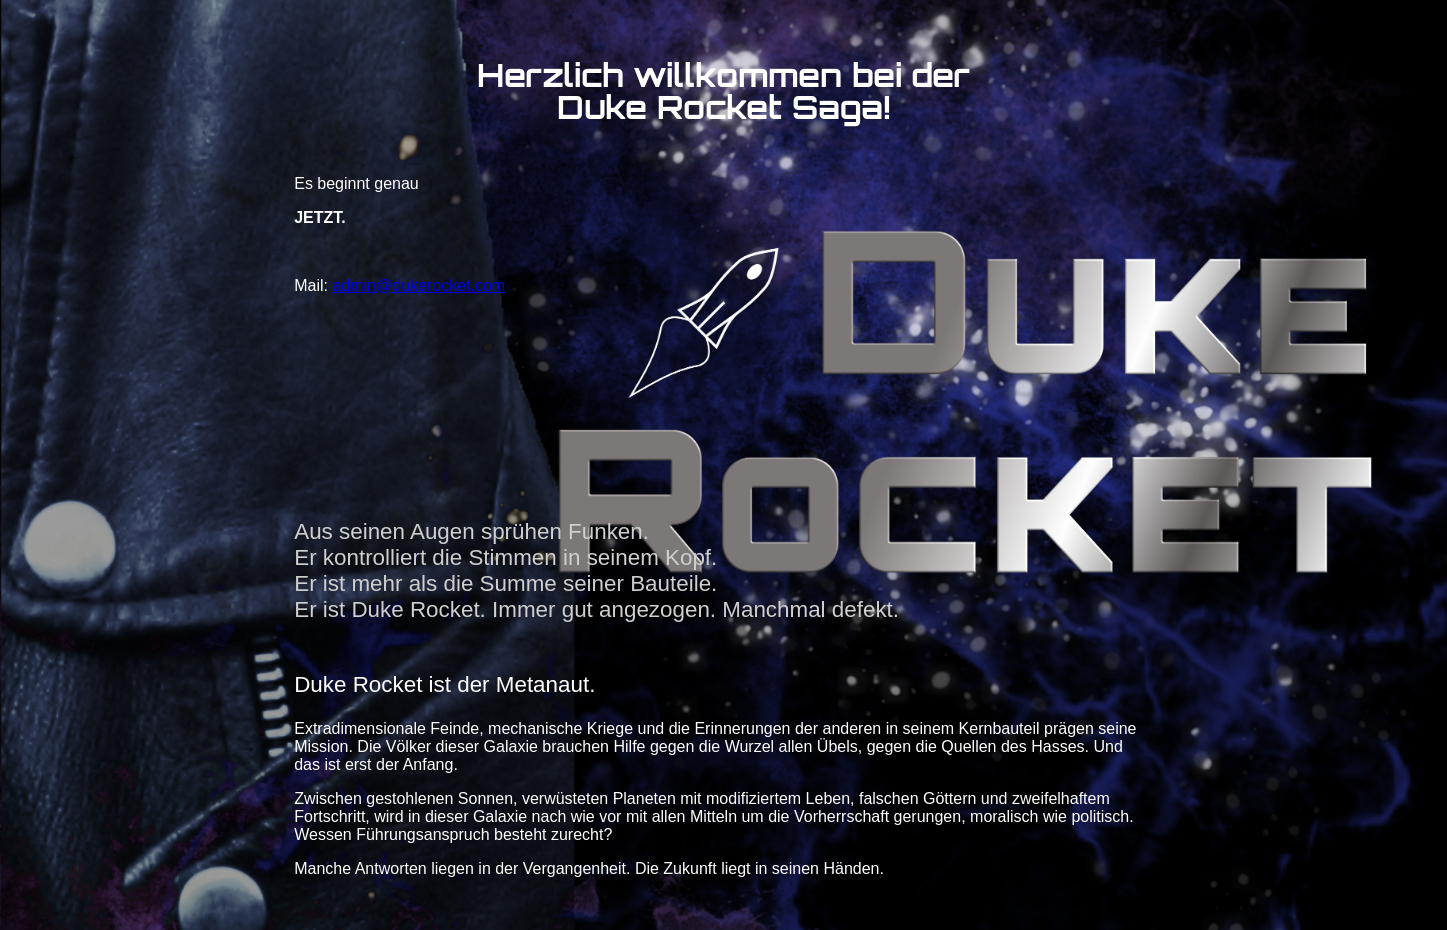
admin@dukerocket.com (418, 285)
